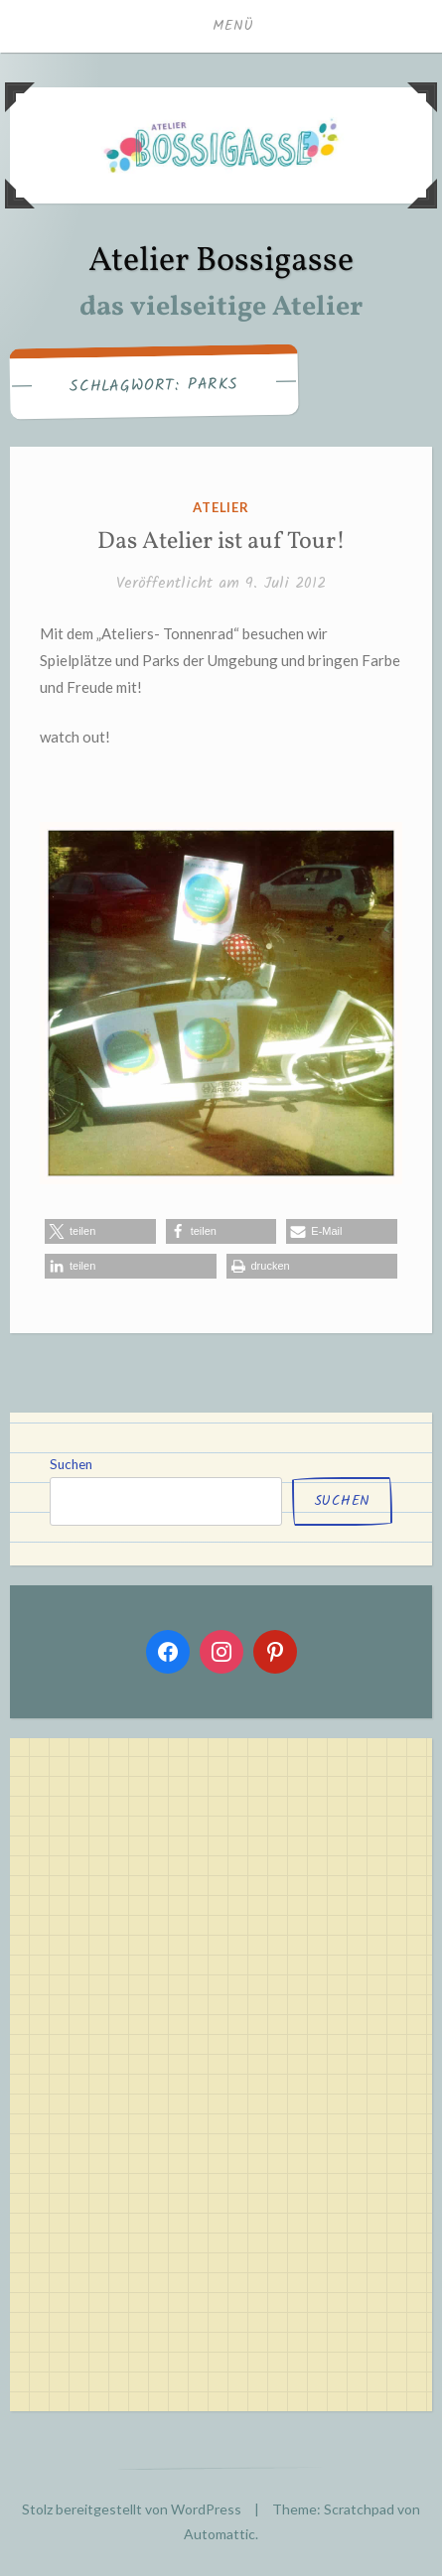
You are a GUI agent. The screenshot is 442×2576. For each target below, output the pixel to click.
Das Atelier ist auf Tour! (221, 542)
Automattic (219, 2533)
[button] (100, 1231)
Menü (233, 26)
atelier (221, 507)
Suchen (71, 1464)
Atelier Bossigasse (221, 261)
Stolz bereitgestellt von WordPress (131, 2509)
